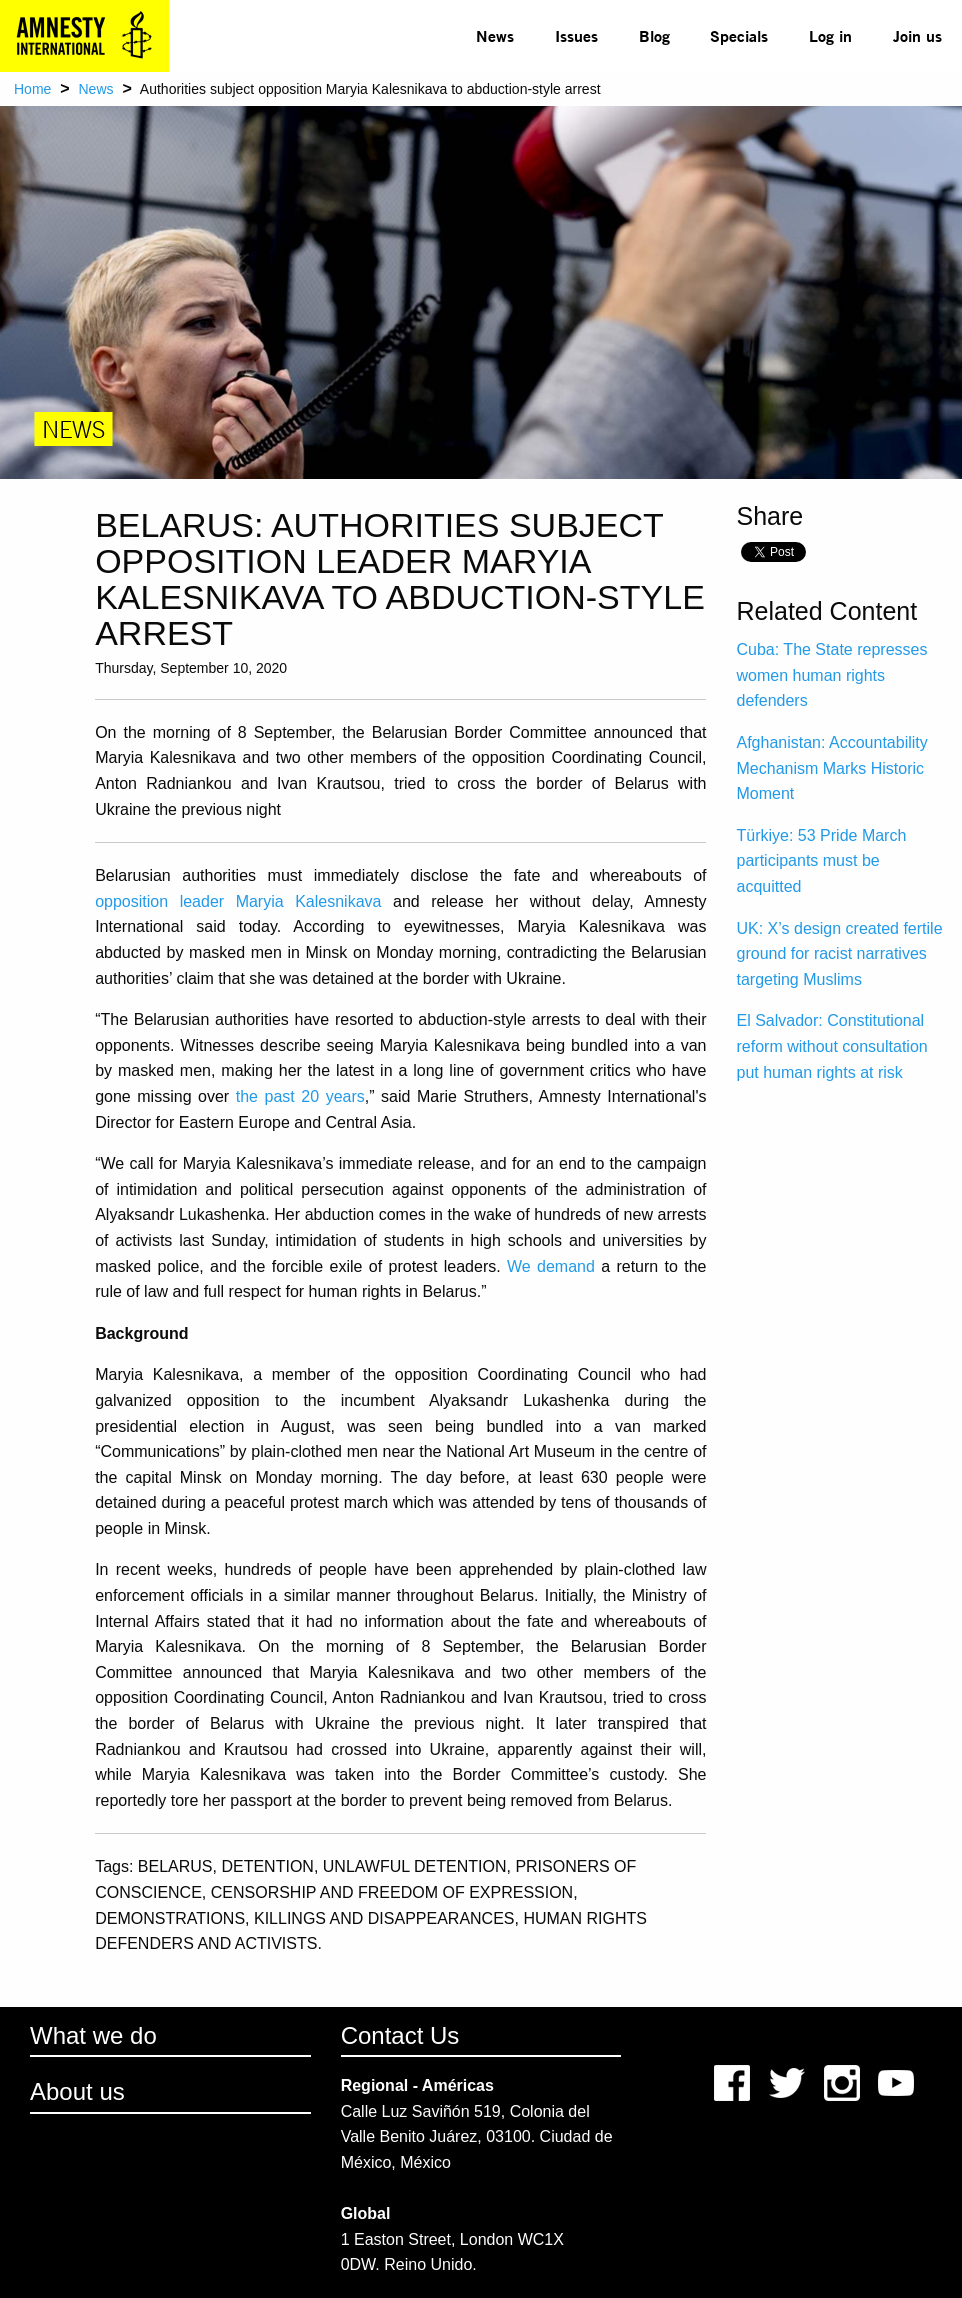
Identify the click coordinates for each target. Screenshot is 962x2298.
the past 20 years (300, 1096)
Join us (917, 35)
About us (77, 2091)
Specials (739, 35)
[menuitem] (495, 36)
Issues (576, 35)
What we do (93, 2035)
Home (32, 89)
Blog (654, 35)
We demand (551, 1266)
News (495, 35)
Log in (830, 35)
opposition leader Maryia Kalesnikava (238, 901)
